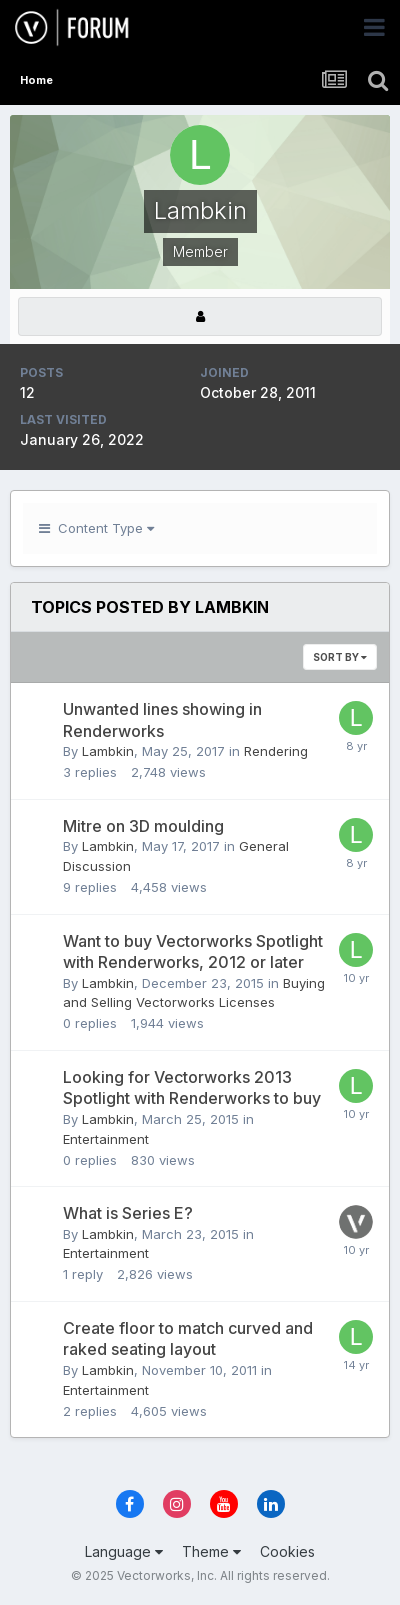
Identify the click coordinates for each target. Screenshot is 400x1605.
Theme (211, 1551)
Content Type (96, 528)
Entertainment (106, 1139)
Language (124, 1551)
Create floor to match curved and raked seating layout (188, 1339)
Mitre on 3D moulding (143, 826)
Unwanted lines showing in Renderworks (162, 720)
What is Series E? (128, 1213)
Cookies (287, 1551)
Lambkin (108, 751)
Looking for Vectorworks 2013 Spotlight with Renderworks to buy (192, 1088)
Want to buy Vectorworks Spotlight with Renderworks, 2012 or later (193, 952)
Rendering (276, 751)
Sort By (340, 657)
